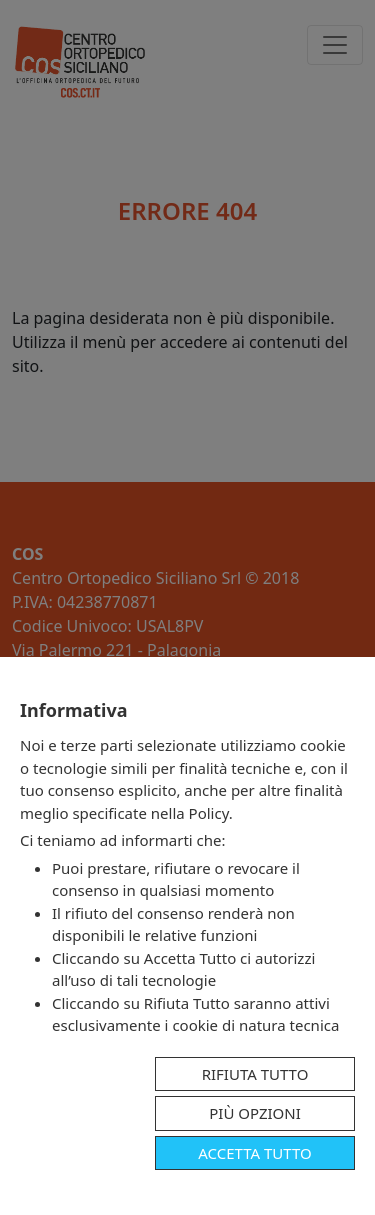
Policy (209, 813)
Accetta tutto (254, 1153)
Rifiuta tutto (255, 1074)
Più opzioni (255, 1113)
